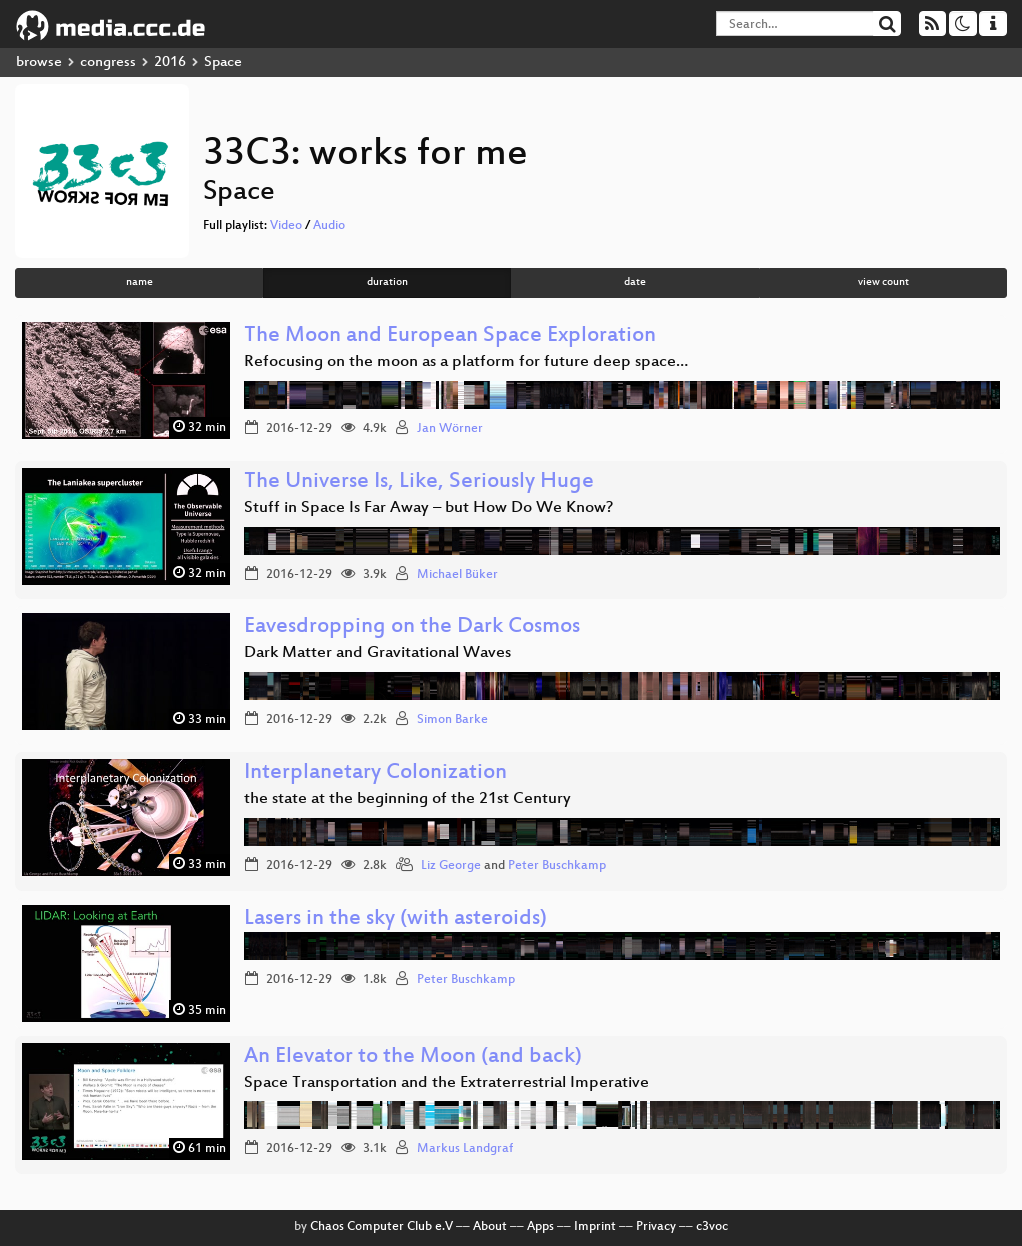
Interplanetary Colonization (375, 773)
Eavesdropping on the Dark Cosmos (412, 627)
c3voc (712, 1227)
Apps (540, 1227)
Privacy (656, 1227)
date (635, 282)
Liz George (451, 866)
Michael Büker (457, 575)
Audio (329, 226)
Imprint (595, 1227)
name (139, 282)
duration (387, 282)
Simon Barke (452, 720)
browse (39, 62)
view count (883, 282)
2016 (170, 62)
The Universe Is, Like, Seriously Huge (419, 482)
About (490, 1227)
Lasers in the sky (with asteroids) (395, 919)
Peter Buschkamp (557, 866)
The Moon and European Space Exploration (450, 336)
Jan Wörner (450, 429)
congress (108, 62)
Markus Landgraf (465, 1149)
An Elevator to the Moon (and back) (413, 1057)
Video (286, 226)
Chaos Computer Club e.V (381, 1227)
